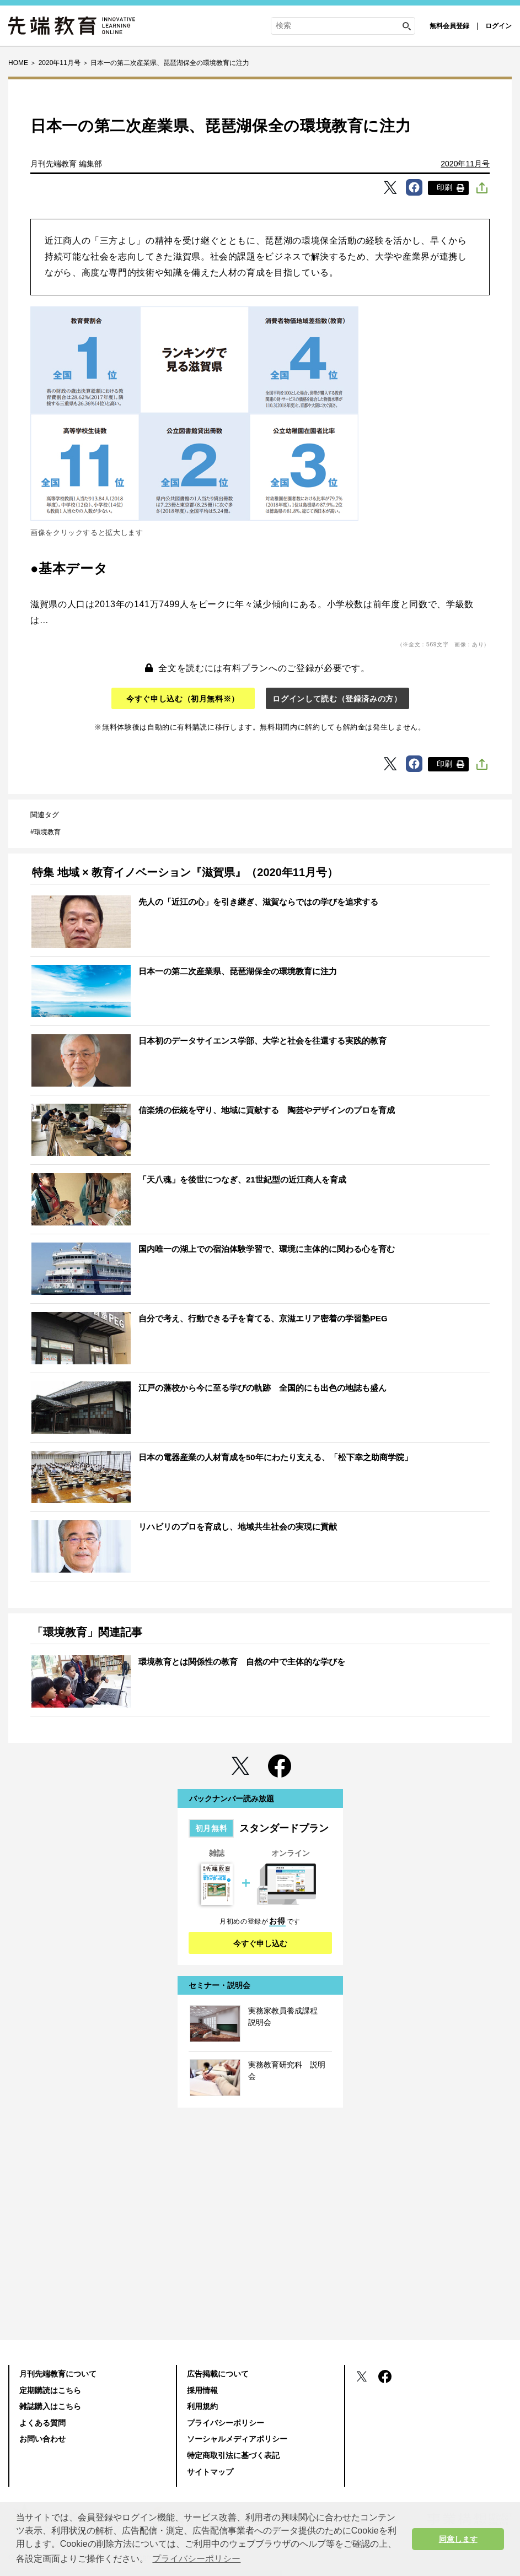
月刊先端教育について (58, 2374)
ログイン (498, 26)
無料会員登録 (449, 26)
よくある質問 (42, 2423)
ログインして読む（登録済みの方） (336, 698)
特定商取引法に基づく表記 (233, 2455)
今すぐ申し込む (260, 1943)
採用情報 (202, 2390)
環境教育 (47, 832)
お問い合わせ (42, 2439)
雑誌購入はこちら (50, 2406)
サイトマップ (210, 2472)
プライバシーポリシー (225, 2423)
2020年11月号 (465, 163)
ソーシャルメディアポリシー (237, 2439)
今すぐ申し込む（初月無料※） (182, 698)
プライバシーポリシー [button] (196, 2558)
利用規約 (202, 2406)
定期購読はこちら (50, 2390)
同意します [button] (458, 2539)
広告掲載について (218, 2374)
